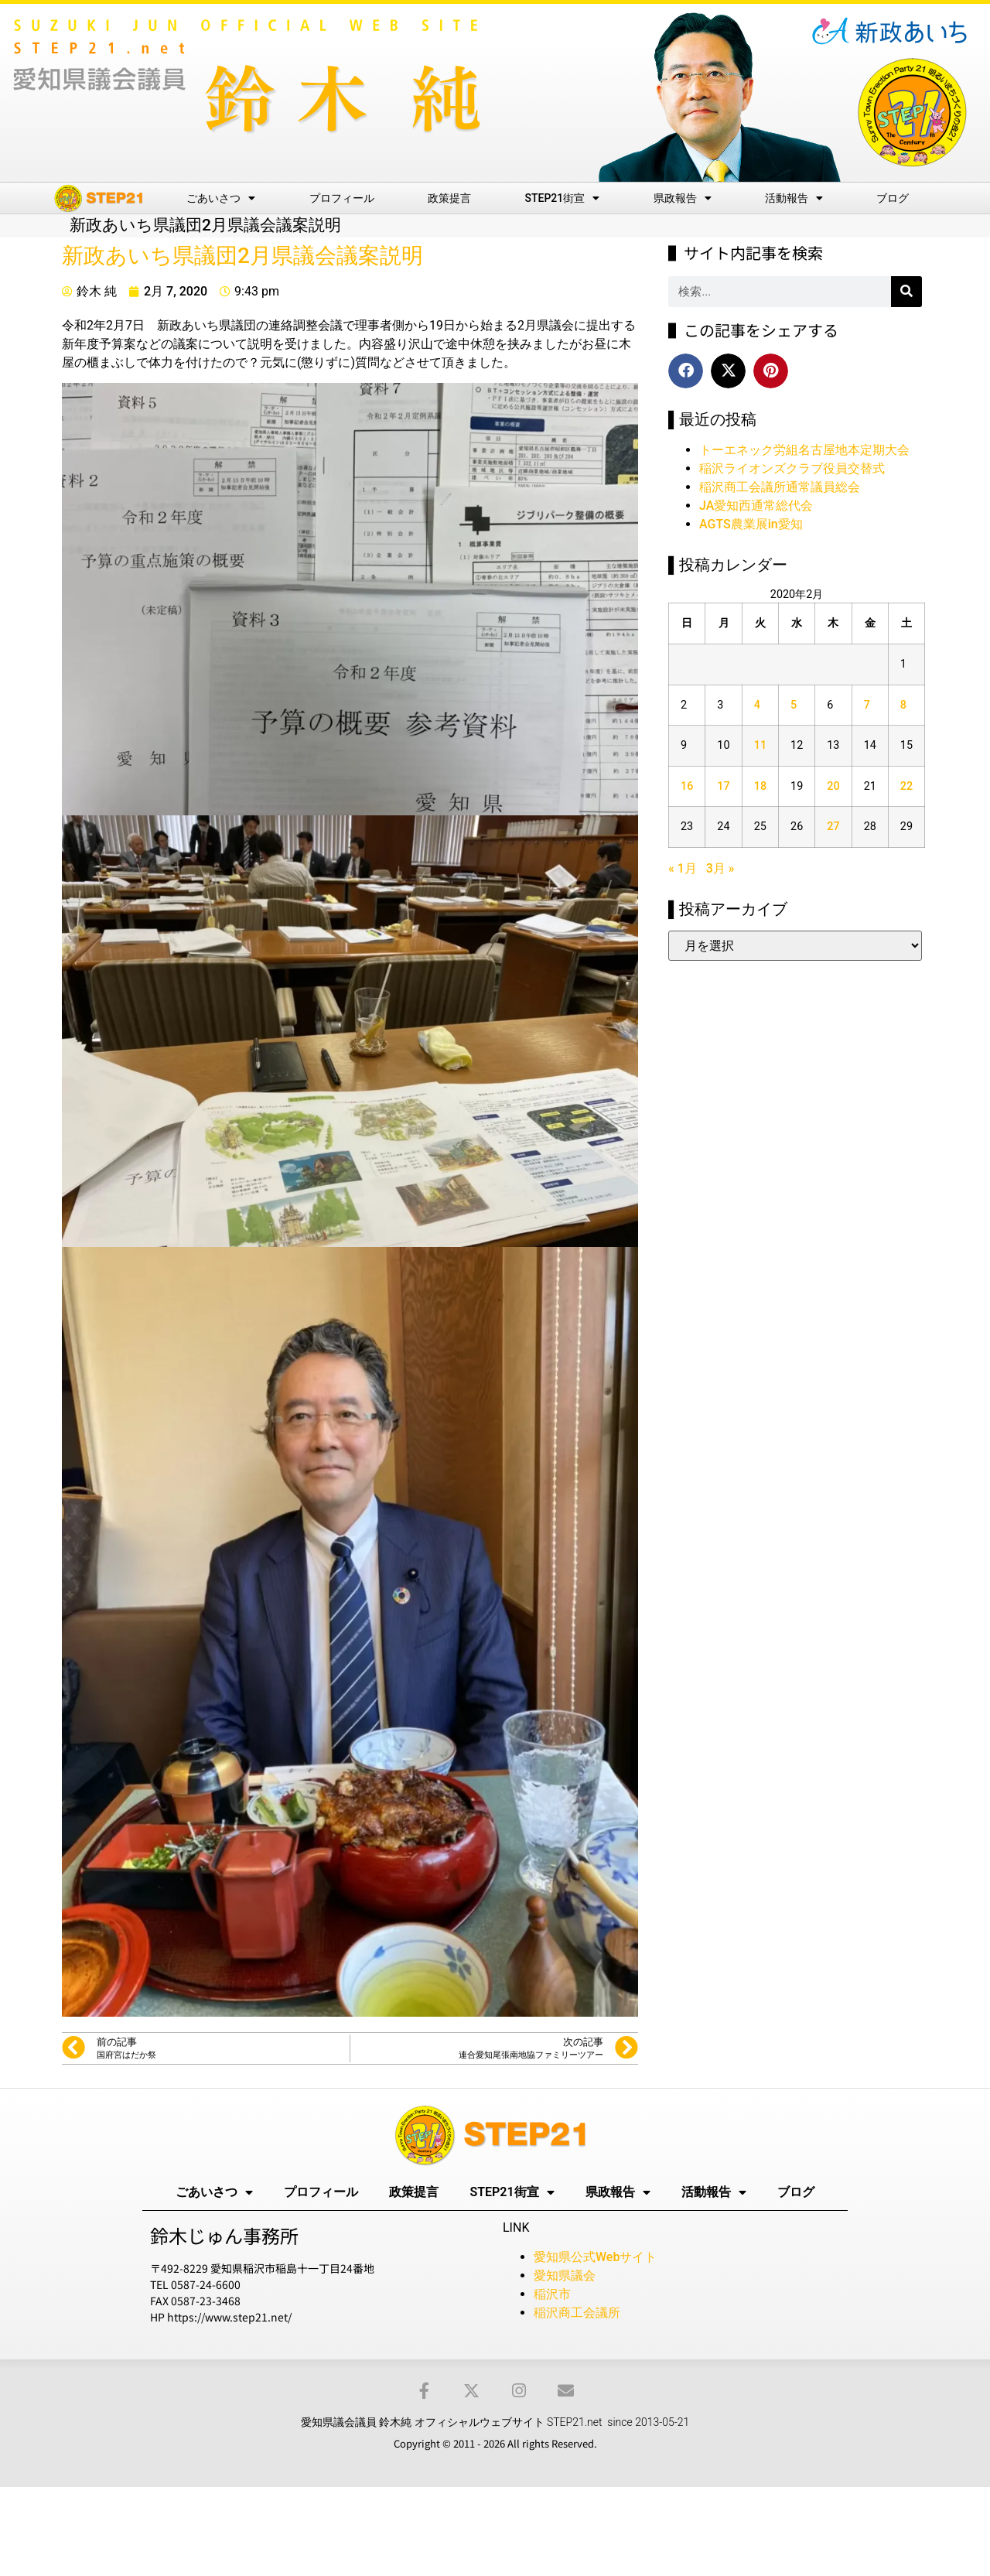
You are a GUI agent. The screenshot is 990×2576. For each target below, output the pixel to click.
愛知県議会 (565, 2275)
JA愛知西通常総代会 (756, 505)
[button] (685, 371)
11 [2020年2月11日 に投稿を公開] (760, 745)
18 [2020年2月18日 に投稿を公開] (760, 786)
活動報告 (794, 198)
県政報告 (683, 198)
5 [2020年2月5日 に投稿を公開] (793, 705)
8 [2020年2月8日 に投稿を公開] (903, 705)
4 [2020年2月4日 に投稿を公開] (757, 705)
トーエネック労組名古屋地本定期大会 (804, 449)
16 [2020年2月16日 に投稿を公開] (687, 786)
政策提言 (449, 198)
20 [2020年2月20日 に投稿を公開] (833, 786)
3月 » (720, 868)
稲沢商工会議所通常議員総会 (779, 487)
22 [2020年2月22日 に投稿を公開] (906, 786)
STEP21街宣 (562, 198)
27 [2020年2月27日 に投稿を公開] (833, 826)
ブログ (892, 198)
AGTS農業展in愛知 (751, 524)
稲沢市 (552, 2294)
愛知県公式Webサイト (595, 2257)
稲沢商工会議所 (577, 2312)
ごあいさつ (220, 198)
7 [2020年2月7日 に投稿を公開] (867, 705)
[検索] (906, 291)
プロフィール (341, 198)
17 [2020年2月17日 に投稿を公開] (723, 786)
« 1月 (682, 868)
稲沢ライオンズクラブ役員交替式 (792, 468)
